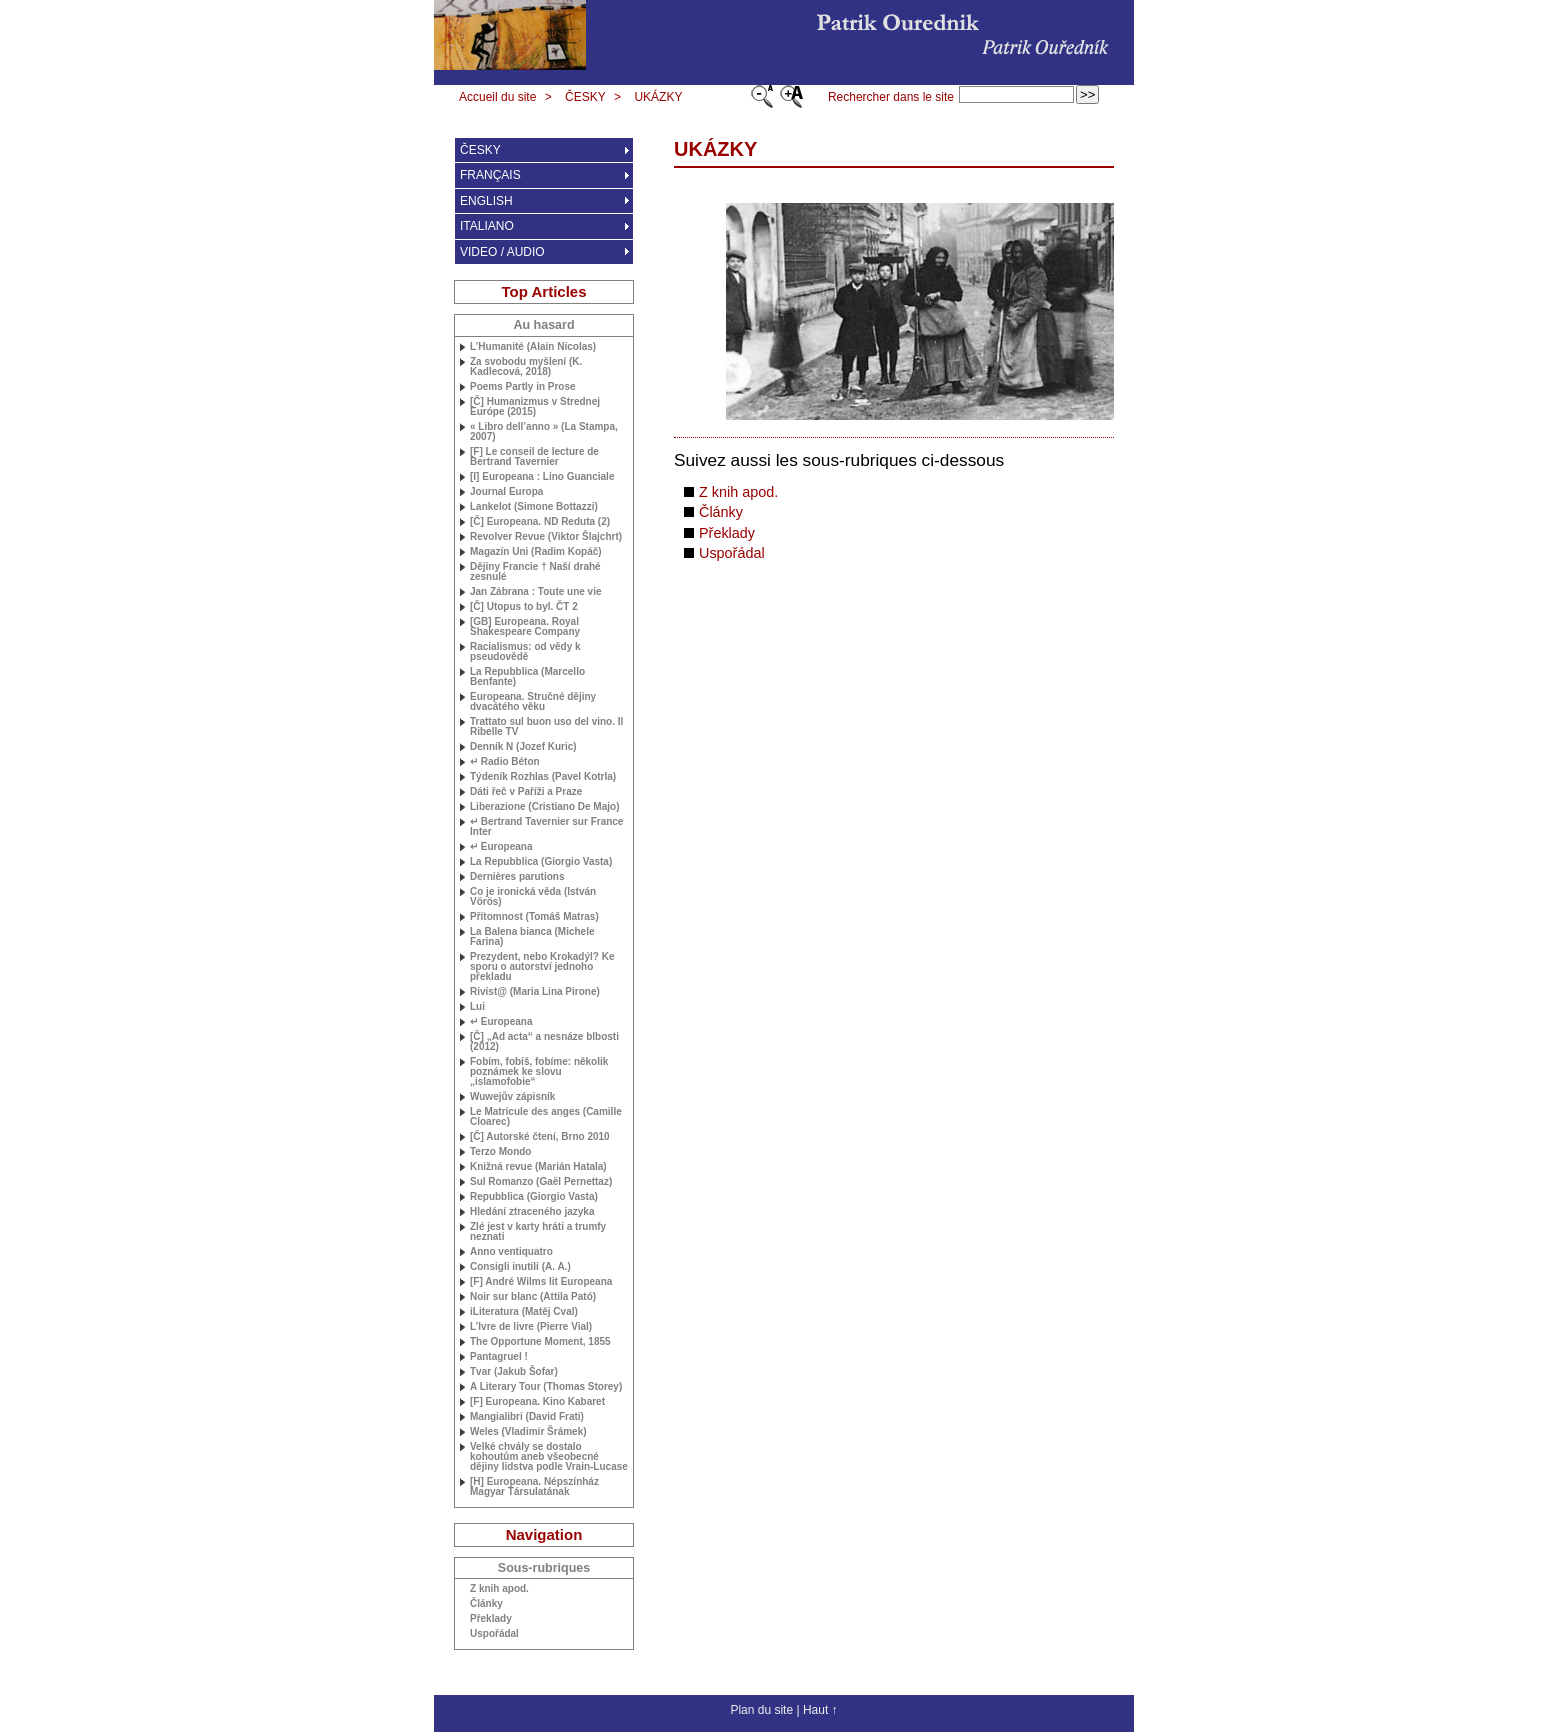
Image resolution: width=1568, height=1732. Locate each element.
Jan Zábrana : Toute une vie (536, 592)
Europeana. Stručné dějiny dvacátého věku (533, 702)
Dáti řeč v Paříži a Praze (526, 792)
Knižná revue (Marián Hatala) (538, 1167)
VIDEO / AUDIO (502, 252)
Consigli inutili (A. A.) (520, 1267)
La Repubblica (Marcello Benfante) (527, 677)
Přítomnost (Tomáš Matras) (534, 917)
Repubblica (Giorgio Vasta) (534, 1197)
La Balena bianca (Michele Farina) (532, 937)
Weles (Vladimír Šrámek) (528, 1432)
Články (721, 512)
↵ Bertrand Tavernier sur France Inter (546, 827)
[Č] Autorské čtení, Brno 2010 (540, 1137)
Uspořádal (732, 553)
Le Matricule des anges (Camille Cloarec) (546, 1117)
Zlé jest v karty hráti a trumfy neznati (538, 1232)
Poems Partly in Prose (523, 387)
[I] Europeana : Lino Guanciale (542, 477)
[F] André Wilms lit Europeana (541, 1282)
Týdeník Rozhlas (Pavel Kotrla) (543, 777)
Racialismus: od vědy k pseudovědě (525, 652)
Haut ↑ (820, 1710)
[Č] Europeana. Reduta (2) (540, 522)
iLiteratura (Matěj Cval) (524, 1312)
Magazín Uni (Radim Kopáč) (536, 552)
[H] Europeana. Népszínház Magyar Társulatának (534, 1487)
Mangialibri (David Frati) (527, 1417)
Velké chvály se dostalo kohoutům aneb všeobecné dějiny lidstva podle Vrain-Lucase (549, 1457)
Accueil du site (497, 97)
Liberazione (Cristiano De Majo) (544, 807)
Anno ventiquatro (511, 1252)
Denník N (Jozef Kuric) (523, 747)
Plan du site (761, 1710)
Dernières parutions (517, 877)
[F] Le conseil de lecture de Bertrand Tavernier (534, 457)
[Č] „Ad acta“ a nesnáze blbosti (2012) (544, 1042)
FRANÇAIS (490, 175)
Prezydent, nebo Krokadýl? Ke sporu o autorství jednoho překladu (542, 967)
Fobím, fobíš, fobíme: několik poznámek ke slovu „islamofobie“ (539, 1072)
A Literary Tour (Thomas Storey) (546, 1387)
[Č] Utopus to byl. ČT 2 (524, 607)
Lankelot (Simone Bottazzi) (534, 507)
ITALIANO (487, 226)
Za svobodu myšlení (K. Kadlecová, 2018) (526, 367)
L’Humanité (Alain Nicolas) (533, 347)
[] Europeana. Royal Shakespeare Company (525, 627)
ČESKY (585, 97)
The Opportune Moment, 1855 (540, 1342)
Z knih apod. (738, 492)
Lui (477, 1007)
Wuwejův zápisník (512, 1097)
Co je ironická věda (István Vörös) (533, 897)
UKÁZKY (658, 97)
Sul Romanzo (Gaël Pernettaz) (541, 1182)
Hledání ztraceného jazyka (532, 1212)
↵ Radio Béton (505, 762)
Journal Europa (506, 492)
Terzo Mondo (500, 1152)
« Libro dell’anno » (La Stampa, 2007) (544, 432)
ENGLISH (486, 201)
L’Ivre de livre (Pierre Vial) (531, 1327)
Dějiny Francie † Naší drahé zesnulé (535, 572)
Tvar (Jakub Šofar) (514, 1372)
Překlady (727, 533)
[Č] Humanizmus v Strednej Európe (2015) (535, 407)
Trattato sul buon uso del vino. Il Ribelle (546, 727)
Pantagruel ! (499, 1357)
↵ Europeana (501, 847)
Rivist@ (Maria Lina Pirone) (535, 992)
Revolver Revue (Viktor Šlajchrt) (546, 537)
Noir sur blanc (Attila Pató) (533, 1297)
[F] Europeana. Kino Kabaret (537, 1402)
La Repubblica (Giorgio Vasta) (541, 862)
